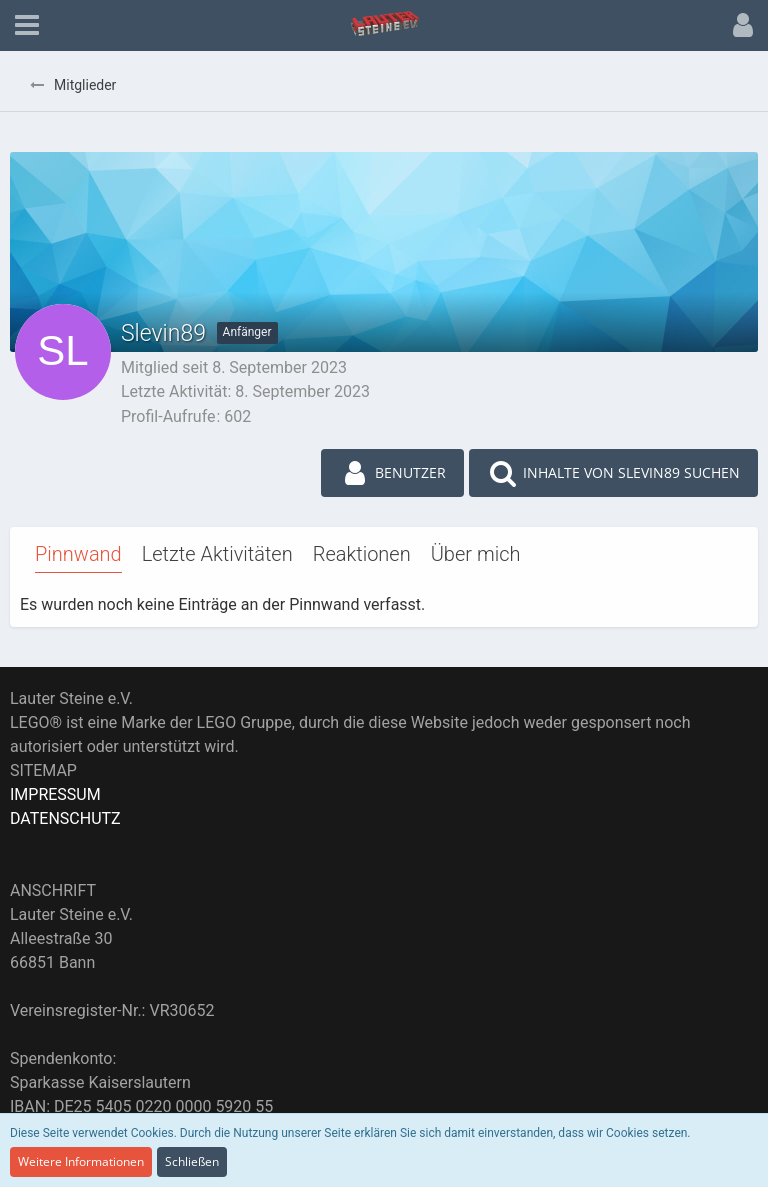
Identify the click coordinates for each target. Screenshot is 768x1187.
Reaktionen (362, 554)
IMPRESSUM (55, 794)
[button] (27, 25)
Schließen (192, 1161)
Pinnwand (78, 554)
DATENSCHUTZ (65, 818)
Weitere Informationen (81, 1161)
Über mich (476, 554)
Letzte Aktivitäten (217, 554)
